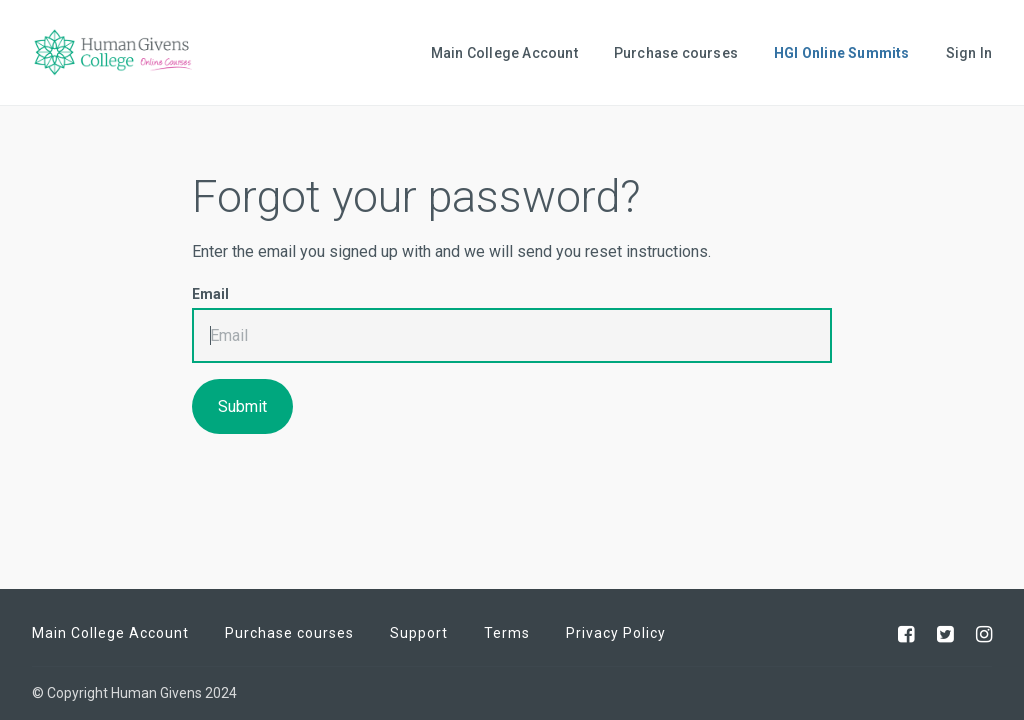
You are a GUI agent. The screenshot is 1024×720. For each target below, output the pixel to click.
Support (419, 633)
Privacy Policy (616, 633)
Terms (507, 633)
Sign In (969, 53)
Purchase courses (676, 53)
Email (210, 294)
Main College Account (504, 53)
